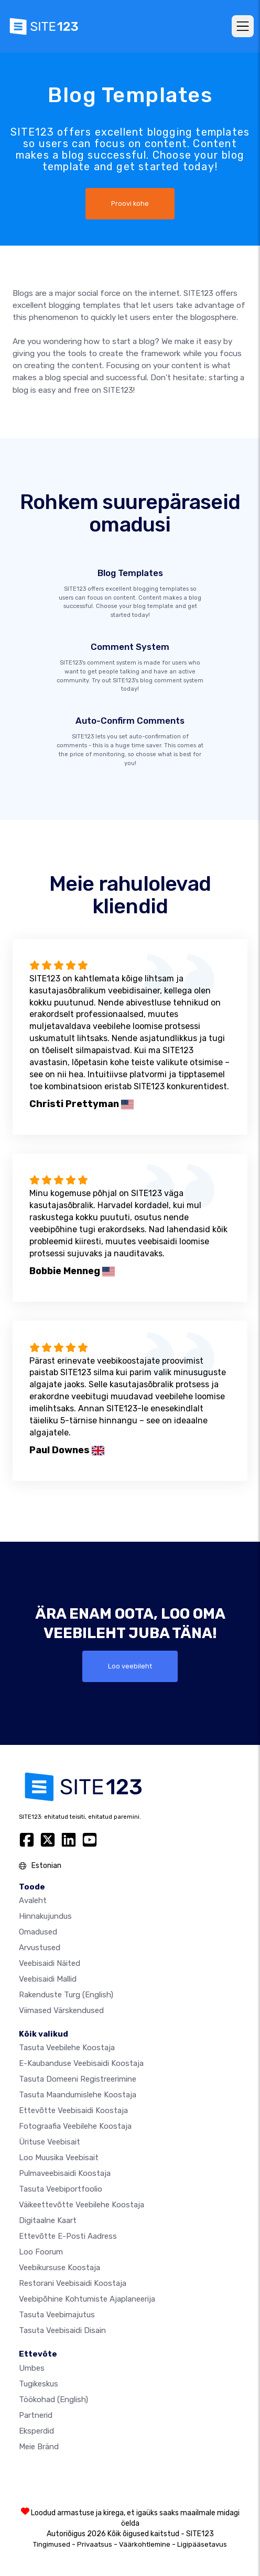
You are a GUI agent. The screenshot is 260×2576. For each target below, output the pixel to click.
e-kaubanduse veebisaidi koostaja (81, 2063)
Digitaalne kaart (48, 2220)
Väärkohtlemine (144, 2544)
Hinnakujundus (45, 1916)
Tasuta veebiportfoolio (60, 2189)
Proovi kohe (130, 203)
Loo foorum (41, 2252)
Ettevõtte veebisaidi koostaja (73, 2110)
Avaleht (33, 1900)
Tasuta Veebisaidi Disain (62, 2330)
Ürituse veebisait (49, 2142)
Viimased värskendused (61, 2010)
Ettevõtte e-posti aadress (68, 2236)
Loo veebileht (130, 1666)
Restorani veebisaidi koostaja (72, 2283)
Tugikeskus (38, 2384)
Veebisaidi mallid (48, 1979)
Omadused (38, 1932)
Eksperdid (36, 2431)
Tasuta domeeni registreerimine (77, 2079)
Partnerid (35, 2415)
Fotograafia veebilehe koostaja (75, 2126)
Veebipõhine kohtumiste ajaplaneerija (87, 2299)
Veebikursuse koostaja (59, 2267)
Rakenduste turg (66, 1994)
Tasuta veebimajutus (57, 2314)
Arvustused (39, 1947)
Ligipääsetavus (202, 2544)
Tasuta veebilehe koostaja (67, 2047)
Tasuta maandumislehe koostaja (77, 2094)
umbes (32, 2368)
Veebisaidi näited (49, 1963)
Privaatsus (94, 2544)
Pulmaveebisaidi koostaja (65, 2173)
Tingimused (51, 2544)
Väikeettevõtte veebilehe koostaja (81, 2204)
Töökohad (53, 2399)
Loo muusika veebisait (59, 2157)
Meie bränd (39, 2446)
